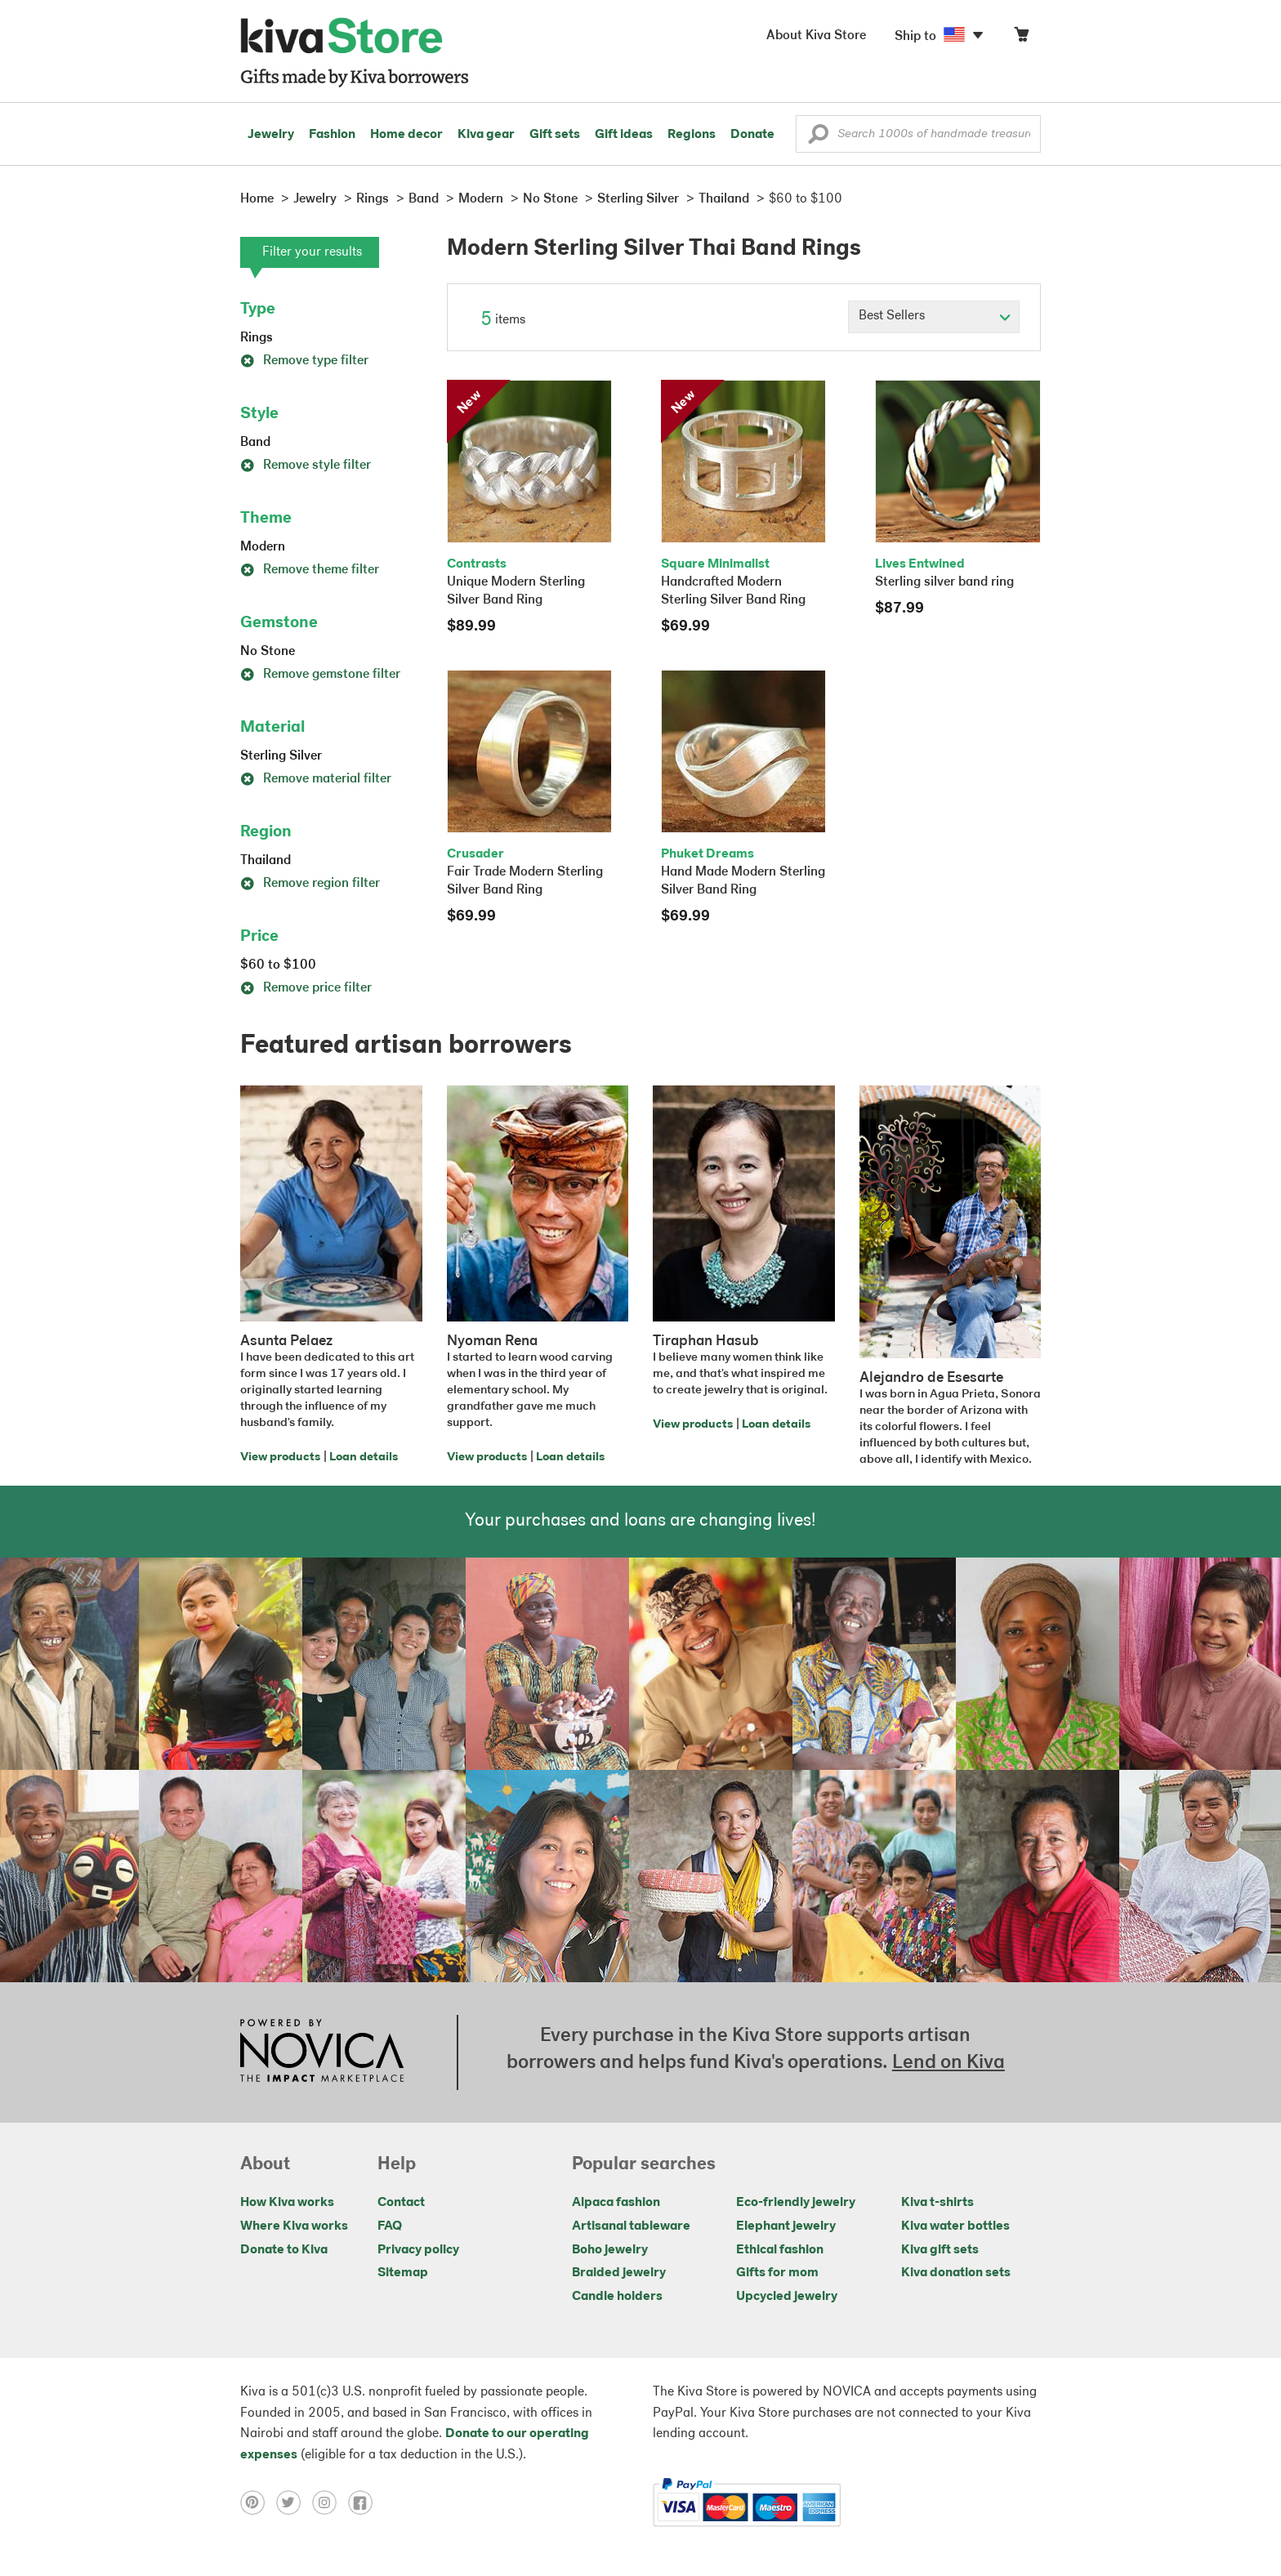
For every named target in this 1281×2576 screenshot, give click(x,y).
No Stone (267, 651)
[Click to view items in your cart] (1021, 38)
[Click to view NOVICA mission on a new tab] (322, 2052)
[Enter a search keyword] (918, 134)
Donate (752, 134)
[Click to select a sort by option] (934, 317)
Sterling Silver (281, 756)
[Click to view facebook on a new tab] (364, 2502)
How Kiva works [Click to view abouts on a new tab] (287, 2202)
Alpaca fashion (616, 2202)
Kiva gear (486, 134)
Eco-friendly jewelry (795, 2202)
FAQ (389, 2226)
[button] (818, 138)
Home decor (406, 134)
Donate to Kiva (284, 2250)
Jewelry (271, 134)
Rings (256, 338)
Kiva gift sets (940, 2250)
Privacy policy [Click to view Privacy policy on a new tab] (418, 2250)
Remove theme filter (309, 570)
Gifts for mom (777, 2273)
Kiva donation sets (956, 2273)
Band (255, 442)
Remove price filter (306, 988)
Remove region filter (310, 883)
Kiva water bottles (955, 2226)
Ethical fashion (780, 2250)
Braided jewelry (619, 2273)
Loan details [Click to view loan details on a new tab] (363, 1457)
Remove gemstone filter (320, 674)
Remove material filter (315, 779)
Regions (691, 134)
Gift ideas (624, 134)
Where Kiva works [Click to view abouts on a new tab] (294, 2226)
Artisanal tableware (631, 2226)
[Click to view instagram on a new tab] (330, 2502)
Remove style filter (305, 465)
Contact (401, 2202)
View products (280, 1457)
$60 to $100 (278, 965)
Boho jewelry (610, 2250)
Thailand (265, 860)
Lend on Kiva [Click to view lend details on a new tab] (948, 2063)
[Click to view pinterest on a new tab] (258, 2502)
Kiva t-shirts (937, 2202)
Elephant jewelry (786, 2226)
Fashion (332, 134)
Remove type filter (304, 361)
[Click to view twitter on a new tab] (294, 2502)
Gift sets (554, 134)
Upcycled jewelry (786, 2296)
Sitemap (402, 2273)
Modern (262, 547)
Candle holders (617, 2296)
